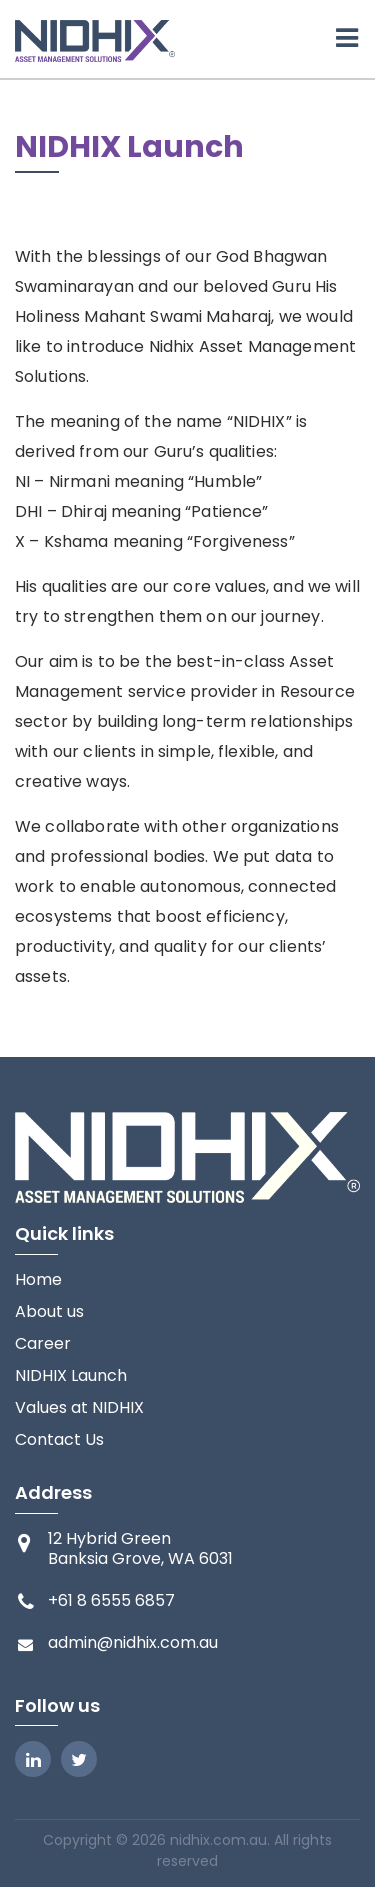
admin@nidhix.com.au (133, 1643)
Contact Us (59, 1440)
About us (49, 1312)
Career (43, 1344)
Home (38, 1280)
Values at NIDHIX (79, 1408)
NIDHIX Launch (71, 1376)
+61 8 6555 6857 (111, 1601)
